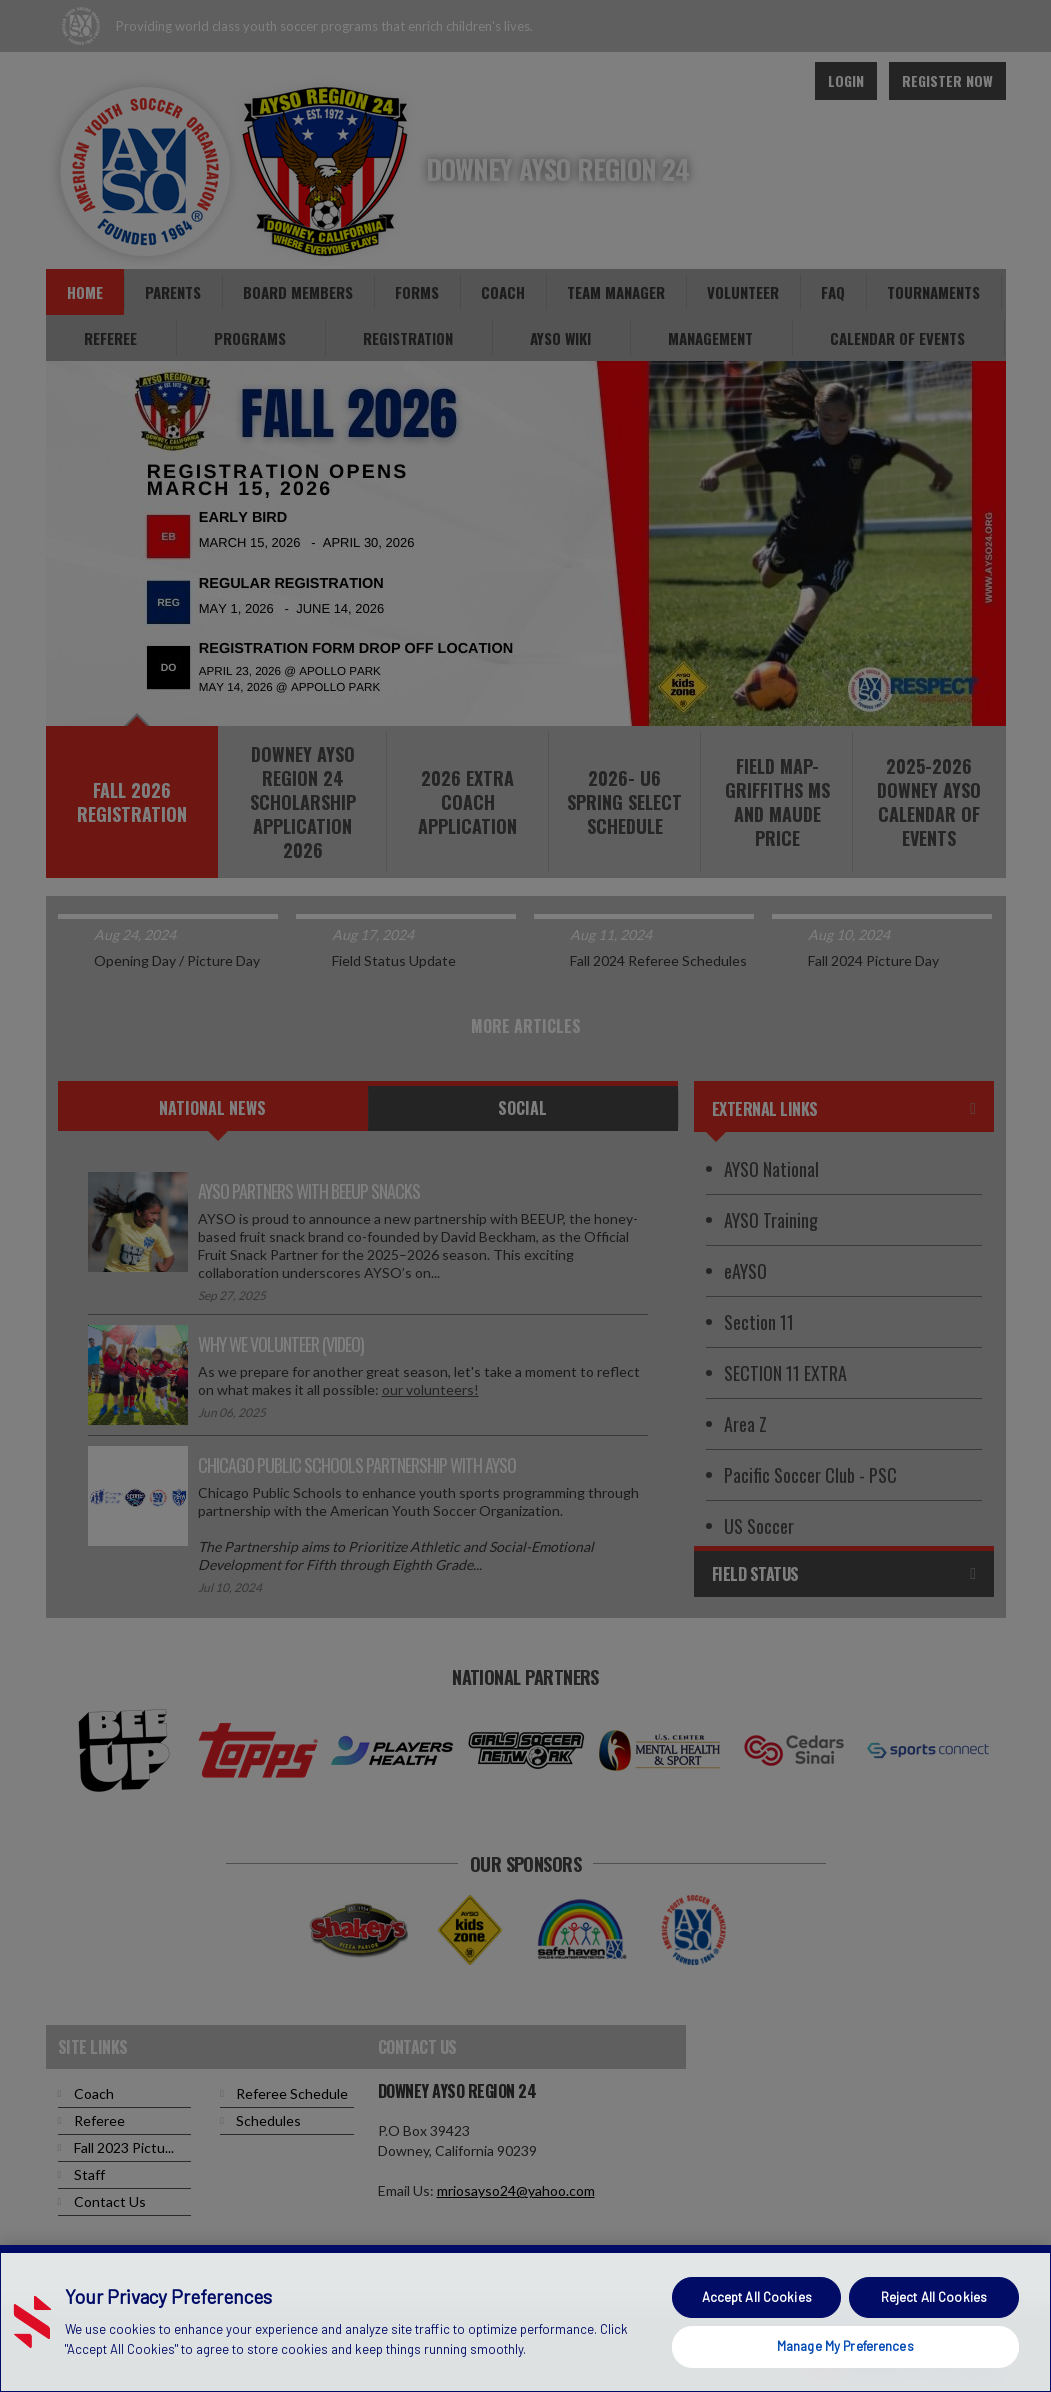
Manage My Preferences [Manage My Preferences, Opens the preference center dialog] (845, 2346)
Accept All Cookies (757, 2297)
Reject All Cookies (934, 2297)
